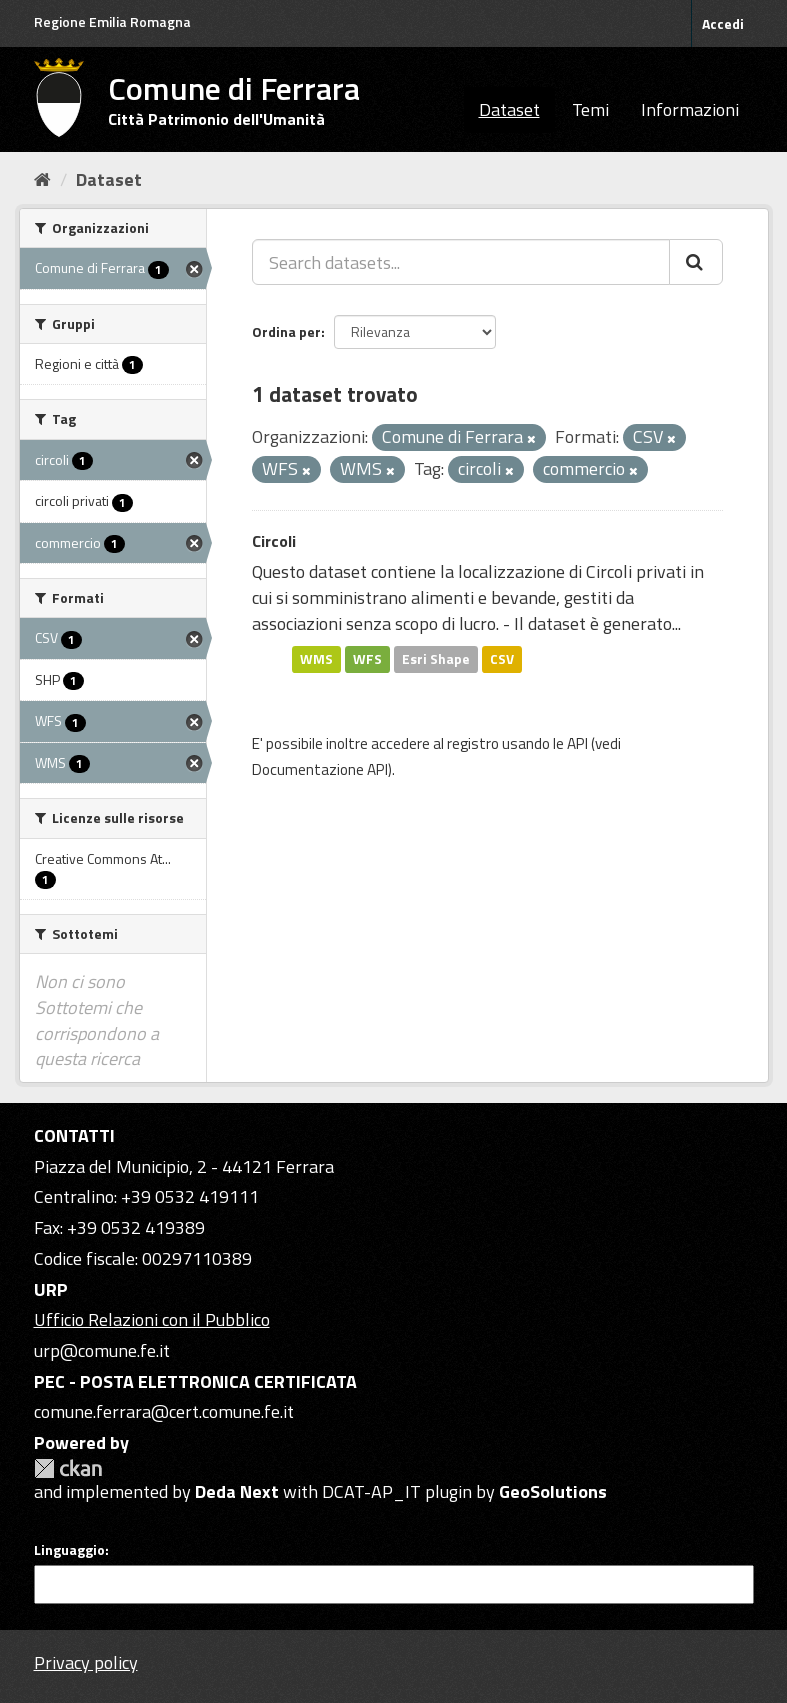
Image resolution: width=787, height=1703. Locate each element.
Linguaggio (69, 1550)
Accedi (723, 23)
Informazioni (690, 109)
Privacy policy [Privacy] (86, 1662)
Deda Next (237, 1491)
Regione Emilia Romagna (112, 21)
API (577, 743)
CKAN (68, 1468)
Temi (590, 109)
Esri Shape (436, 659)
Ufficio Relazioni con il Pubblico (152, 1319)
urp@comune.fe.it (102, 1350)
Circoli (274, 541)
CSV (502, 659)
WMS (316, 659)
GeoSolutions (553, 1491)
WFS (367, 659)
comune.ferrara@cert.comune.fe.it (164, 1411)
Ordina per (286, 331)
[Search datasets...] (461, 262)
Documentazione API (320, 769)
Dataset (509, 109)
